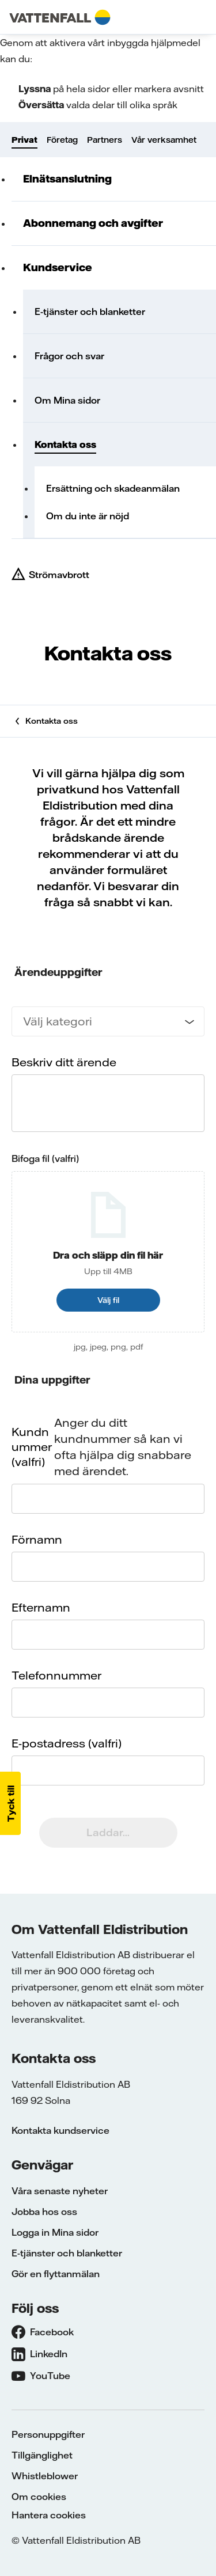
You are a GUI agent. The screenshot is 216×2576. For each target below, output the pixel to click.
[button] (10, 1803)
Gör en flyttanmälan (56, 2273)
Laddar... (108, 1832)
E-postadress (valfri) (67, 1743)
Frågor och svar (69, 356)
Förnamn (37, 1539)
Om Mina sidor (67, 400)
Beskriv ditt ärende (64, 1062)
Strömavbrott (59, 574)
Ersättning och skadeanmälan (113, 488)
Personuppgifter (48, 2434)
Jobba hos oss (44, 2211)
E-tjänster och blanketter (90, 311)
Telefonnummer (56, 1675)
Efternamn (41, 1607)
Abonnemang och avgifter (93, 223)
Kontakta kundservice (60, 2130)
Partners (104, 140)
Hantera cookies (49, 2515)
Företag (62, 140)
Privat (24, 140)
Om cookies (39, 2496)
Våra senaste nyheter (60, 2191)
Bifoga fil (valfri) (45, 1158)
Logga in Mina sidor (55, 2232)
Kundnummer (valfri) (32, 1446)
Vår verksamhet (163, 140)
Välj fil (108, 1300)
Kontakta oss (65, 444)
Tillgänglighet (42, 2455)
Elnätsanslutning (67, 178)
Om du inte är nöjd (87, 516)
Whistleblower (45, 2476)
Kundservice (57, 267)
